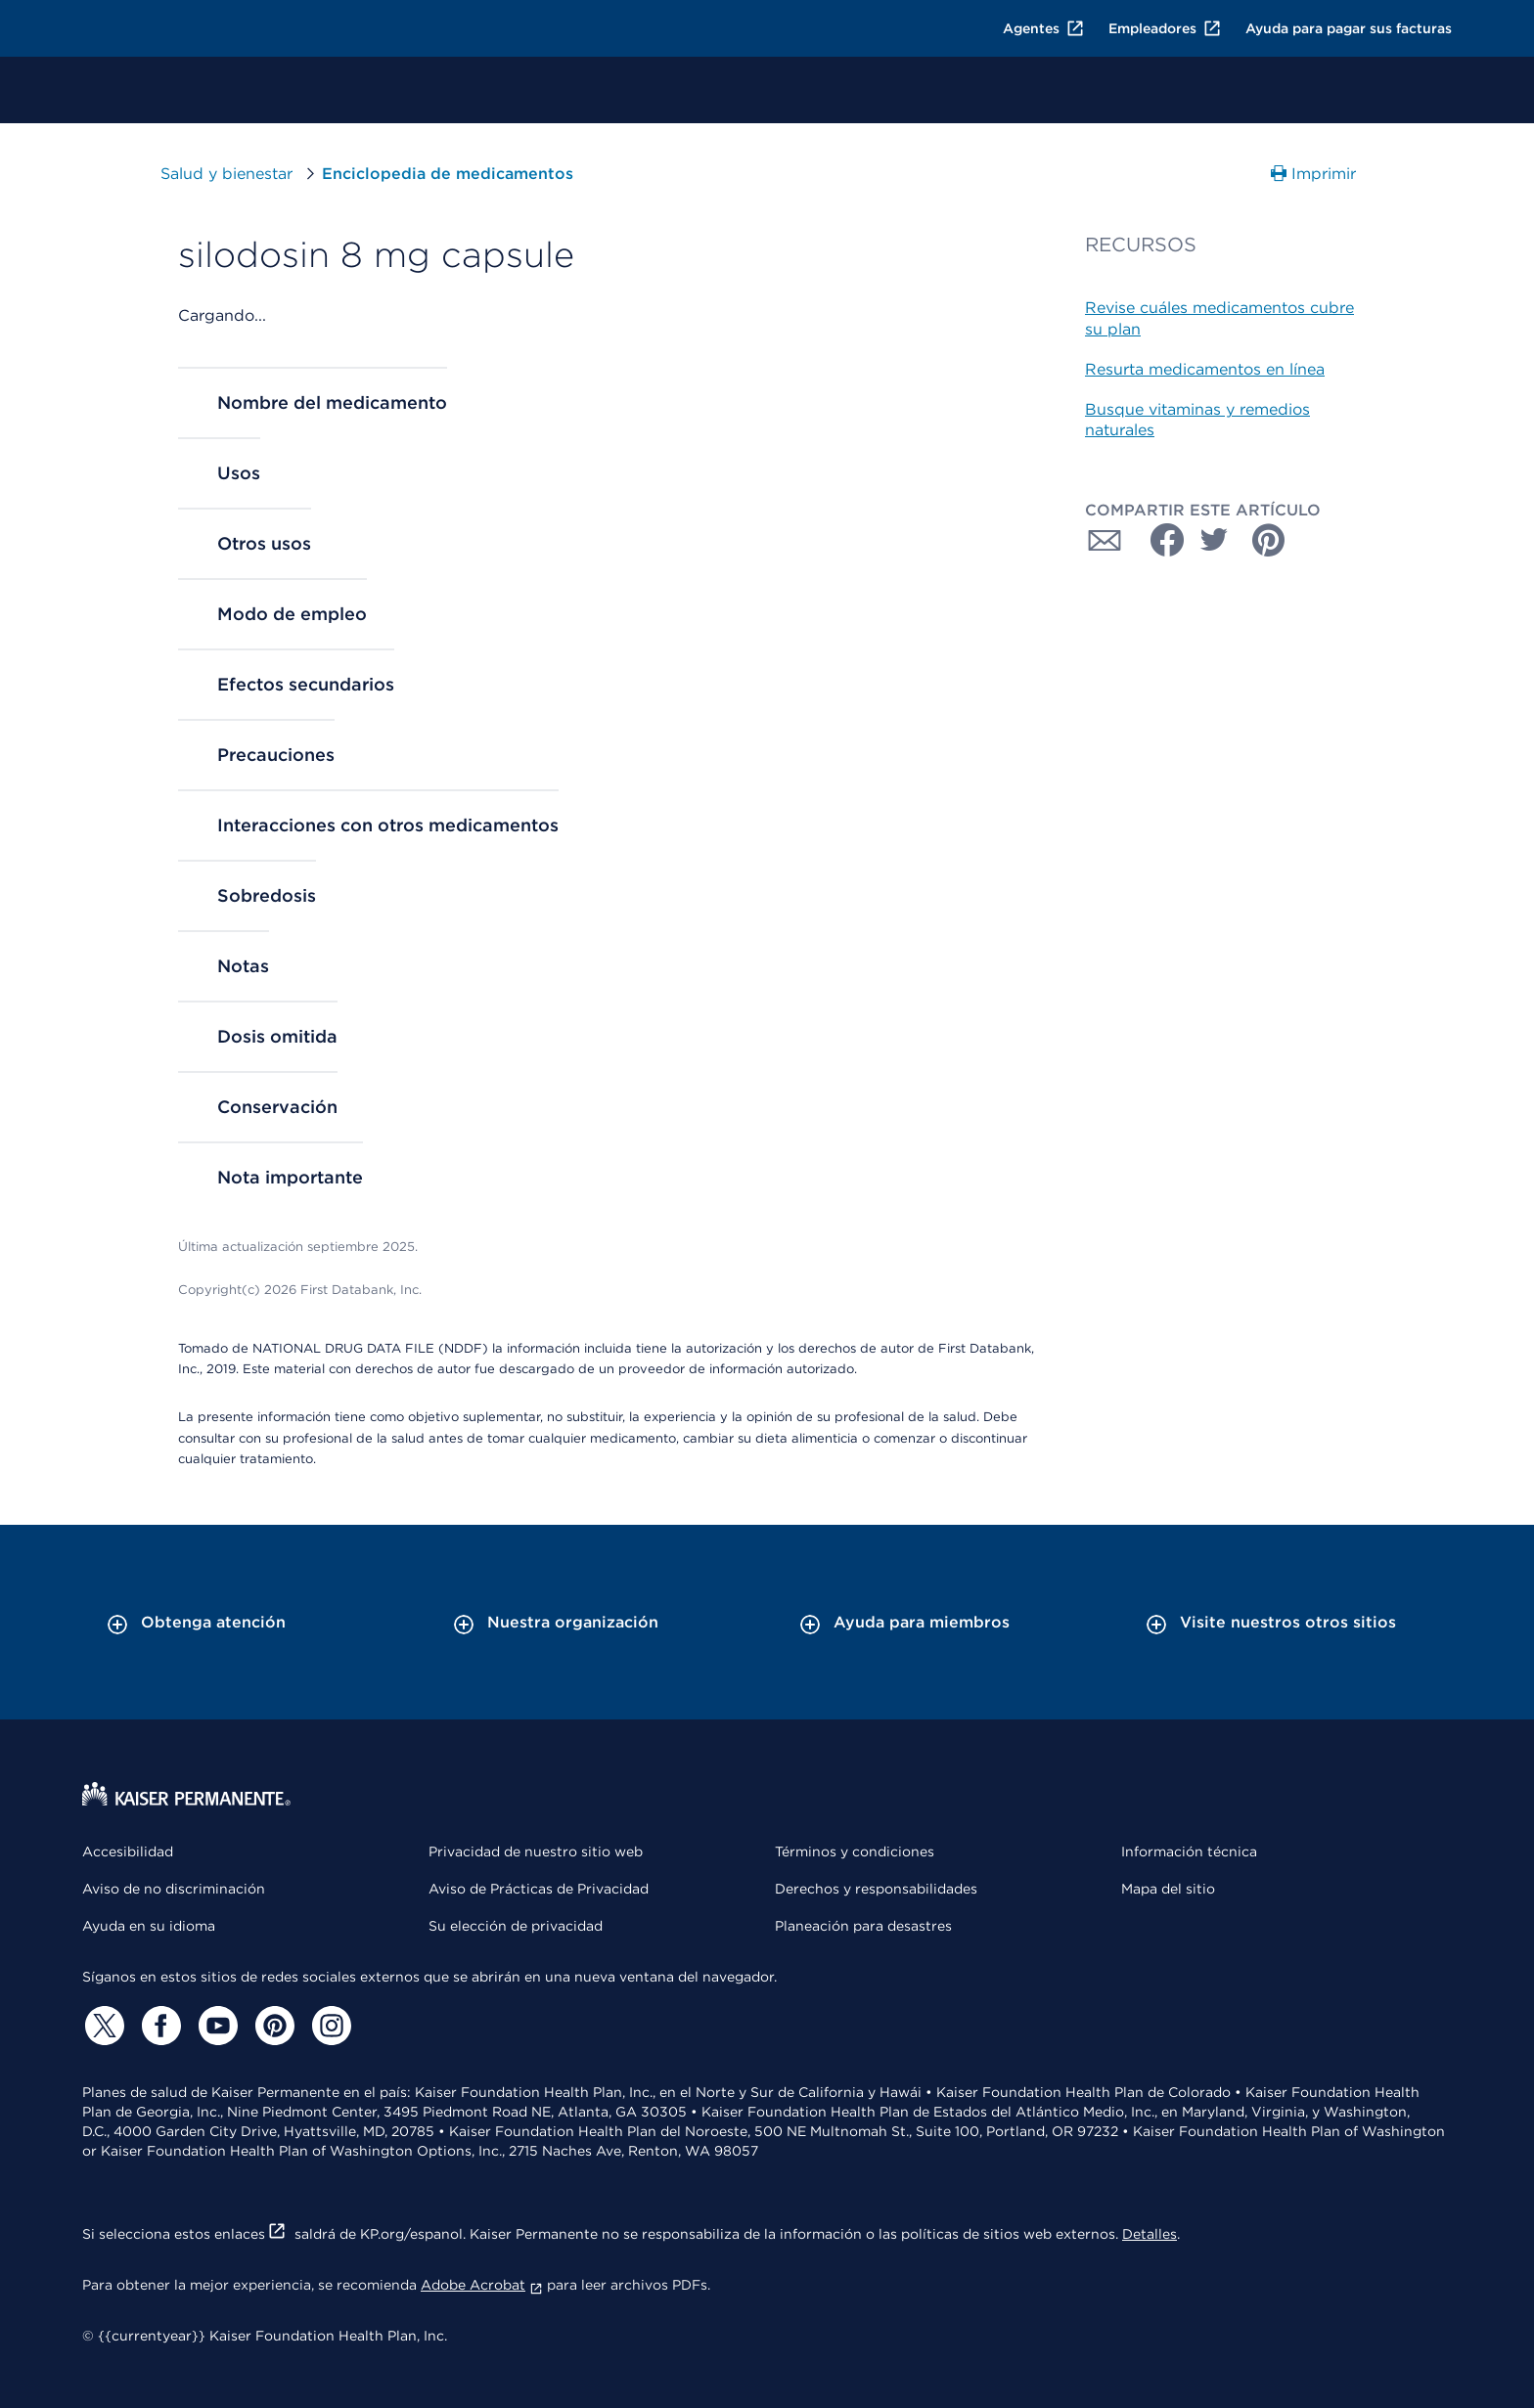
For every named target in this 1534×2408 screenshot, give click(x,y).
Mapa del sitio (1168, 1888)
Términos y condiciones (854, 1851)
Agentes (1044, 28)
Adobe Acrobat (482, 2285)
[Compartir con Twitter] (1214, 539)
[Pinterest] (272, 2025)
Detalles (1149, 2234)
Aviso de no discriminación (173, 1888)
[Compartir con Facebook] (1159, 539)
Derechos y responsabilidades (876, 1888)
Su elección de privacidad (516, 1926)
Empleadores (1165, 28)
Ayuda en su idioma (148, 1926)
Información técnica (1189, 1851)
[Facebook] (158, 2025)
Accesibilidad (127, 1851)
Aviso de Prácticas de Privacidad (539, 1888)
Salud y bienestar (226, 173)
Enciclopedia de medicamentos (447, 173)
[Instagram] (328, 2025)
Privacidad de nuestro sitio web (536, 1851)
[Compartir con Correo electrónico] (1104, 539)
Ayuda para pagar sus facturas (1348, 28)
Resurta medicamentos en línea (1205, 369)
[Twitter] (101, 2025)
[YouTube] (215, 2025)
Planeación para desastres (863, 1926)
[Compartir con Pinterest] (1268, 539)
